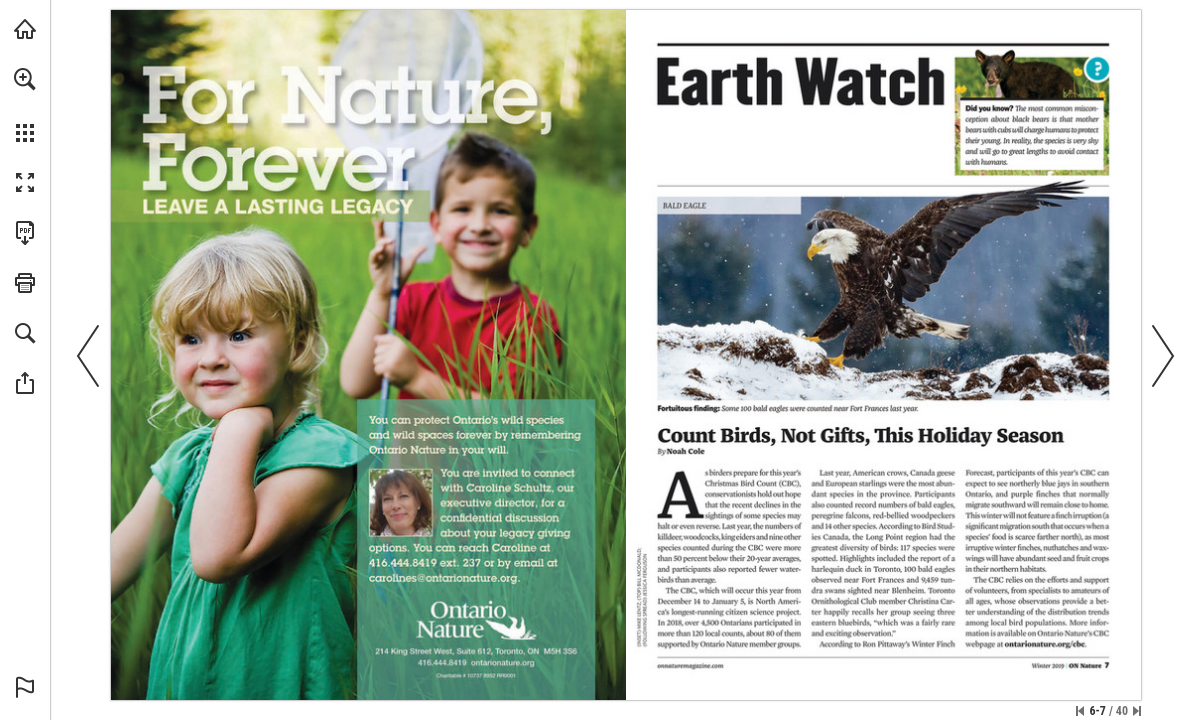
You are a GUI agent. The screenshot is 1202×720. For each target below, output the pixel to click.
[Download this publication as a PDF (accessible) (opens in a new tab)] (25, 233)
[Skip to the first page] (1080, 711)
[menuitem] (25, 105)
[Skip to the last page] (1137, 711)
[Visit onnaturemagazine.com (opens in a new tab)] (25, 29)
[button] (25, 79)
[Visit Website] (691, 667)
